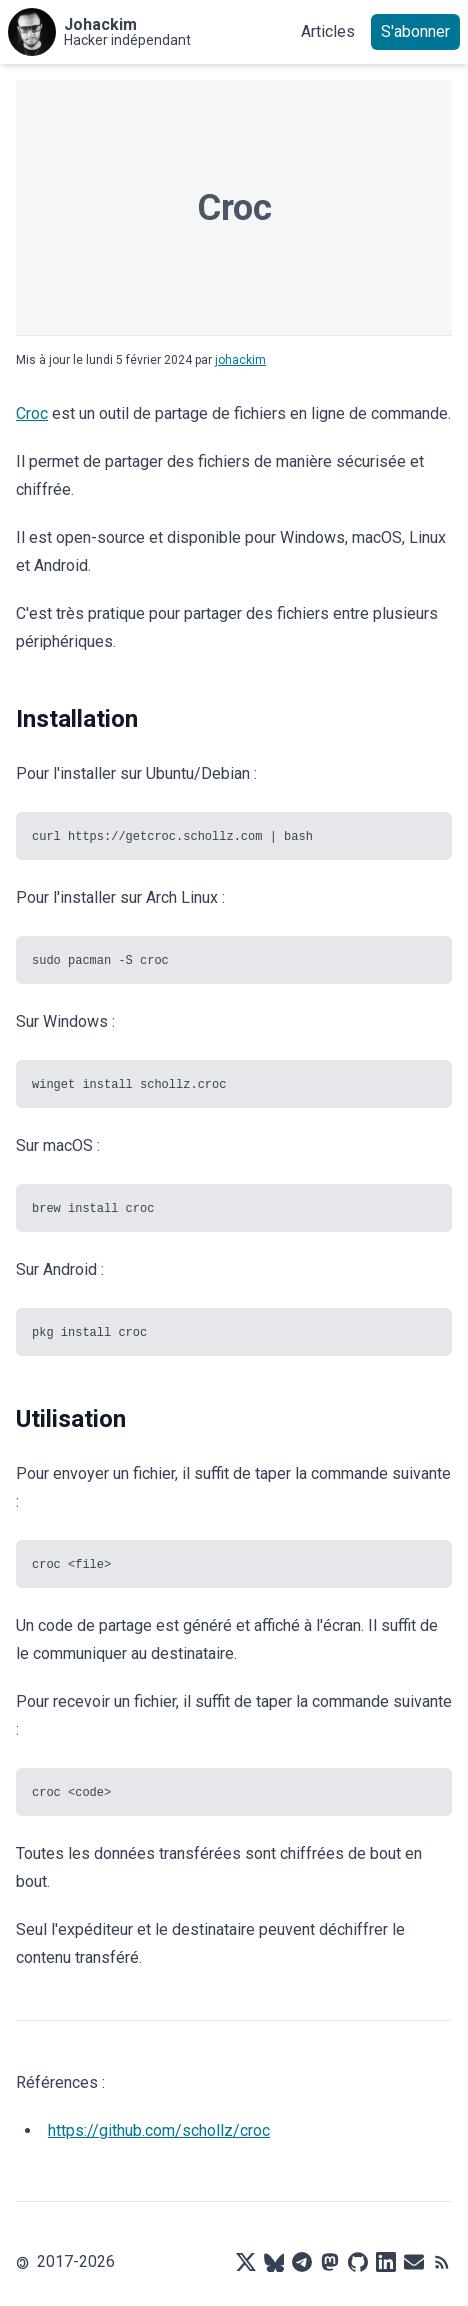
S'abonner (415, 31)
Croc (32, 413)
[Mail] (414, 2262)
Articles (328, 31)
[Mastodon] (330, 2262)
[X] (246, 2262)
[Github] (358, 2262)
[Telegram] (302, 2262)
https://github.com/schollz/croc (159, 2130)
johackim (240, 360)
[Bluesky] (274, 2262)
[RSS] (442, 2262)
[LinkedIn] (386, 2262)
